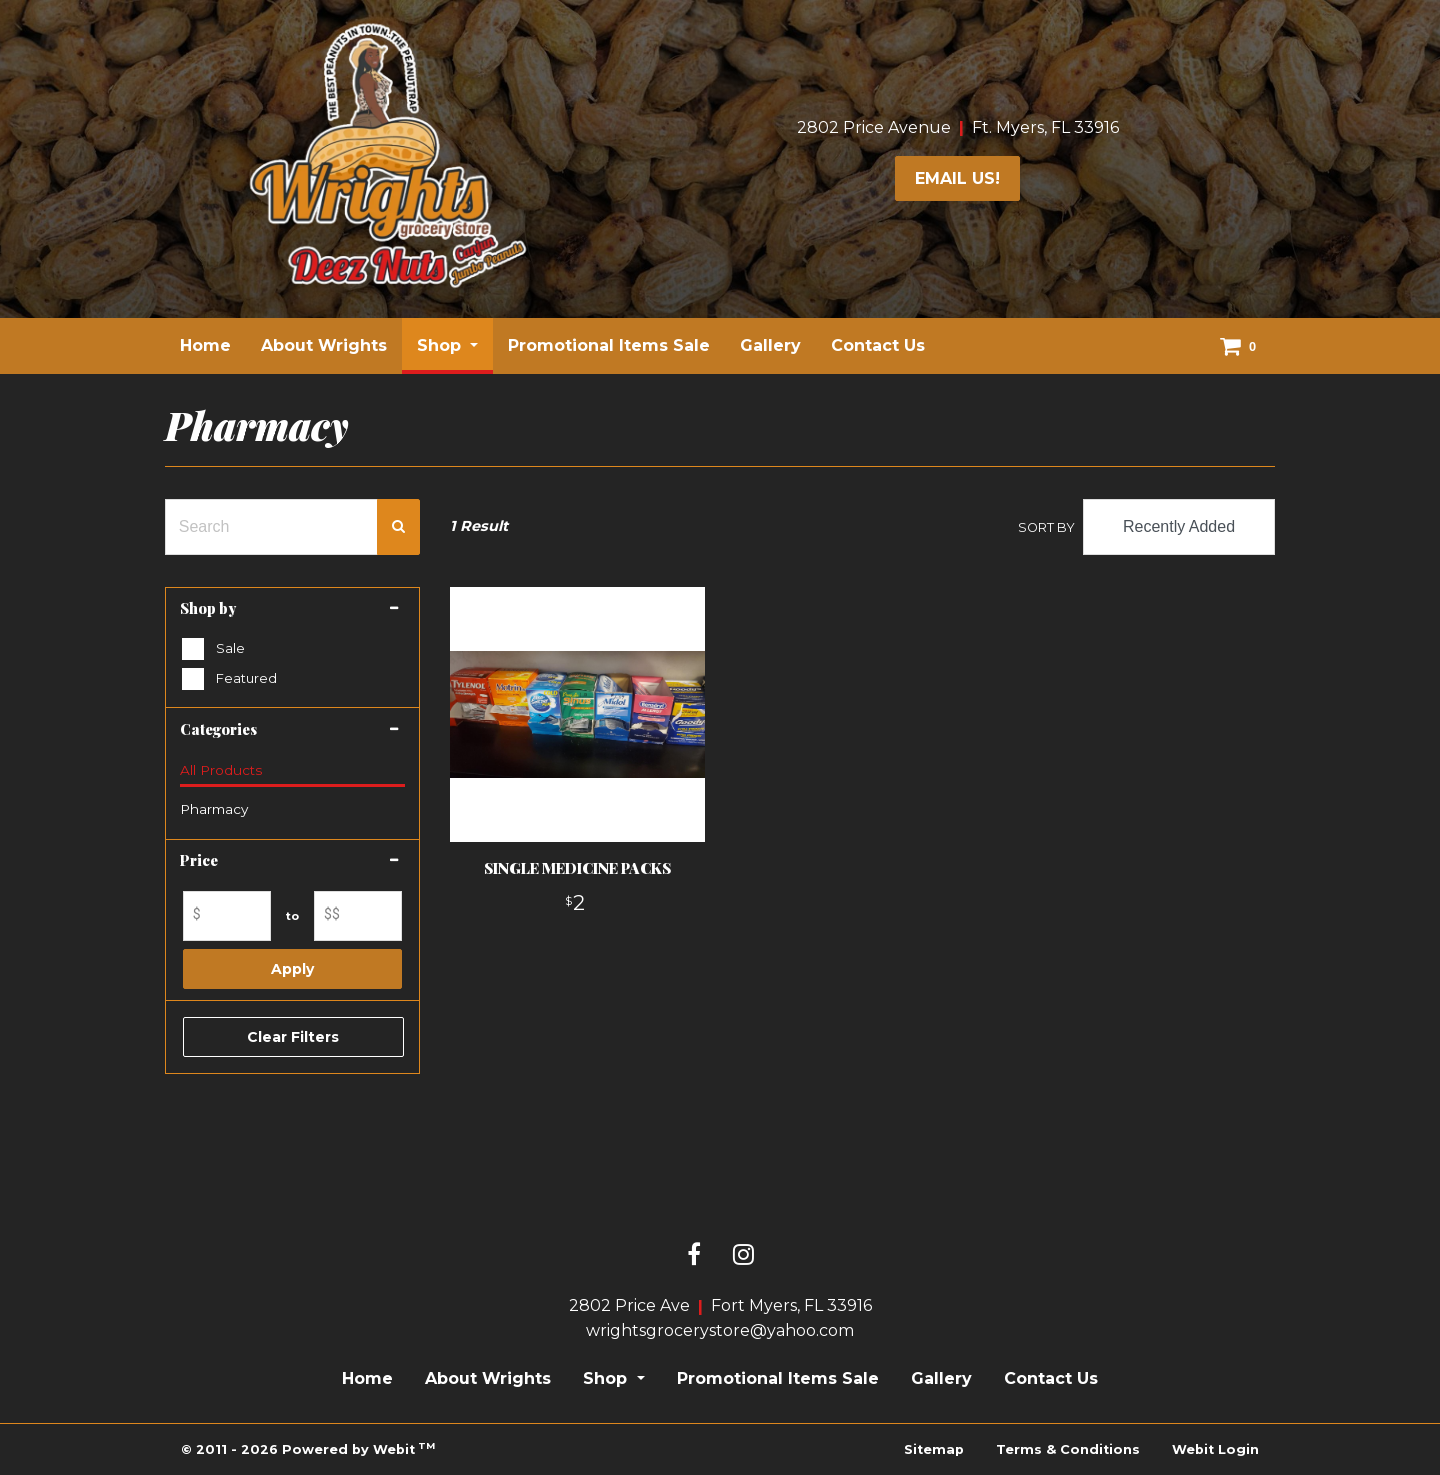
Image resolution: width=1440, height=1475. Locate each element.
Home (205, 345)
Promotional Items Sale (609, 345)
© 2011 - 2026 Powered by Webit (308, 1448)
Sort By (1046, 527)
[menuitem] (205, 346)
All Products (221, 770)
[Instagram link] (743, 1256)
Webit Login (1215, 1449)
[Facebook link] (694, 1256)
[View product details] (577, 714)
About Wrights (324, 345)
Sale (230, 648)
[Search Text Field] (271, 527)
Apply (292, 969)
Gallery (770, 345)
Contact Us (878, 345)
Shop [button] (441, 345)
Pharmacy (214, 809)
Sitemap (934, 1449)
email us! (957, 178)
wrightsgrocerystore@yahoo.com (720, 1330)
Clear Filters (293, 1037)
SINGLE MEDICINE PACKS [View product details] (577, 868)
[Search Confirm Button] (398, 527)
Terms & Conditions (1068, 1449)
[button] (292, 609)
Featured (246, 678)
